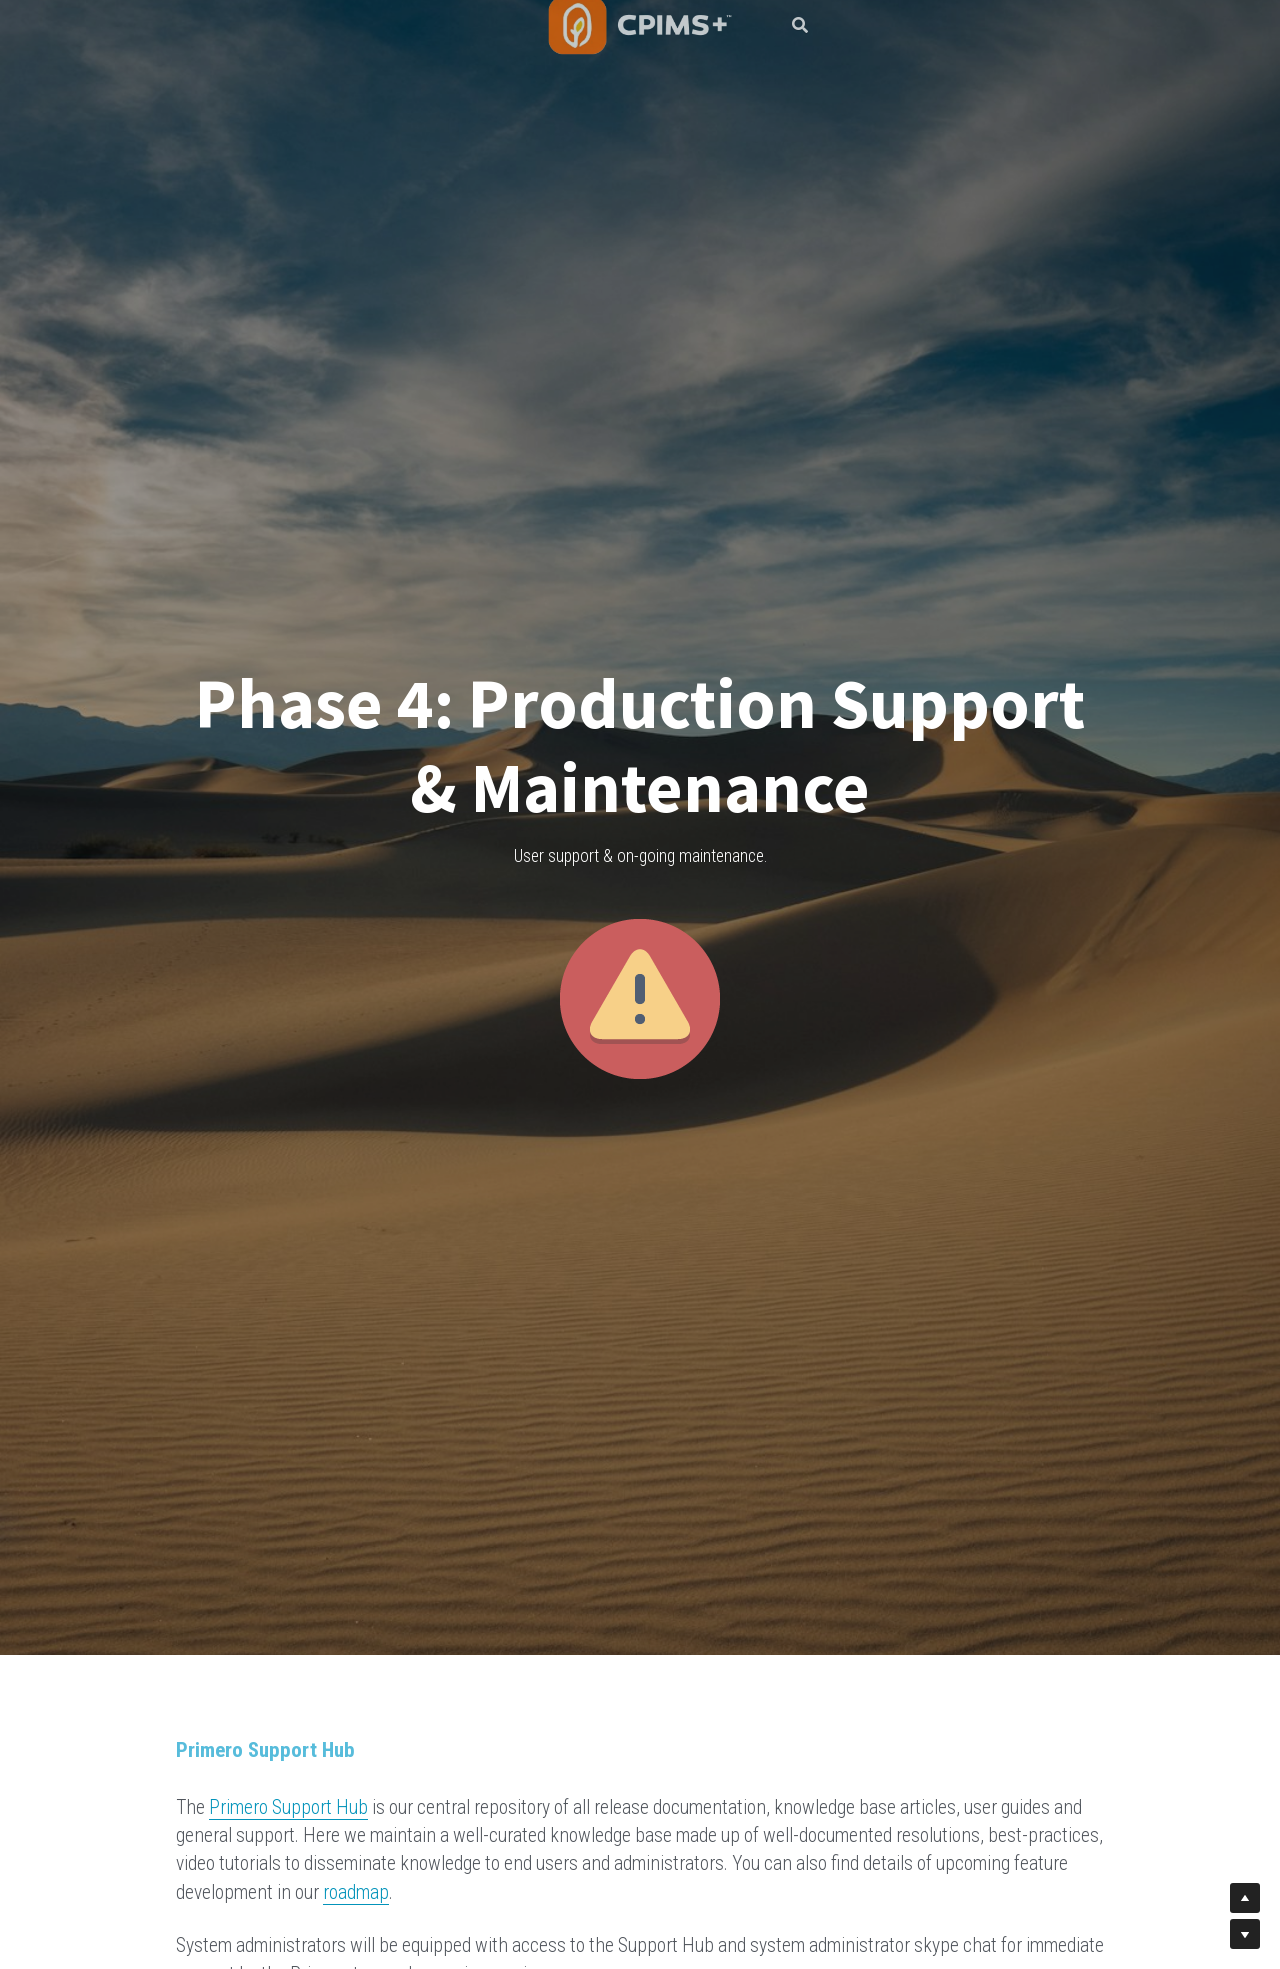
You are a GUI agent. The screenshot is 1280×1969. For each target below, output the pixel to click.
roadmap (356, 1892)
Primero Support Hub (288, 1807)
